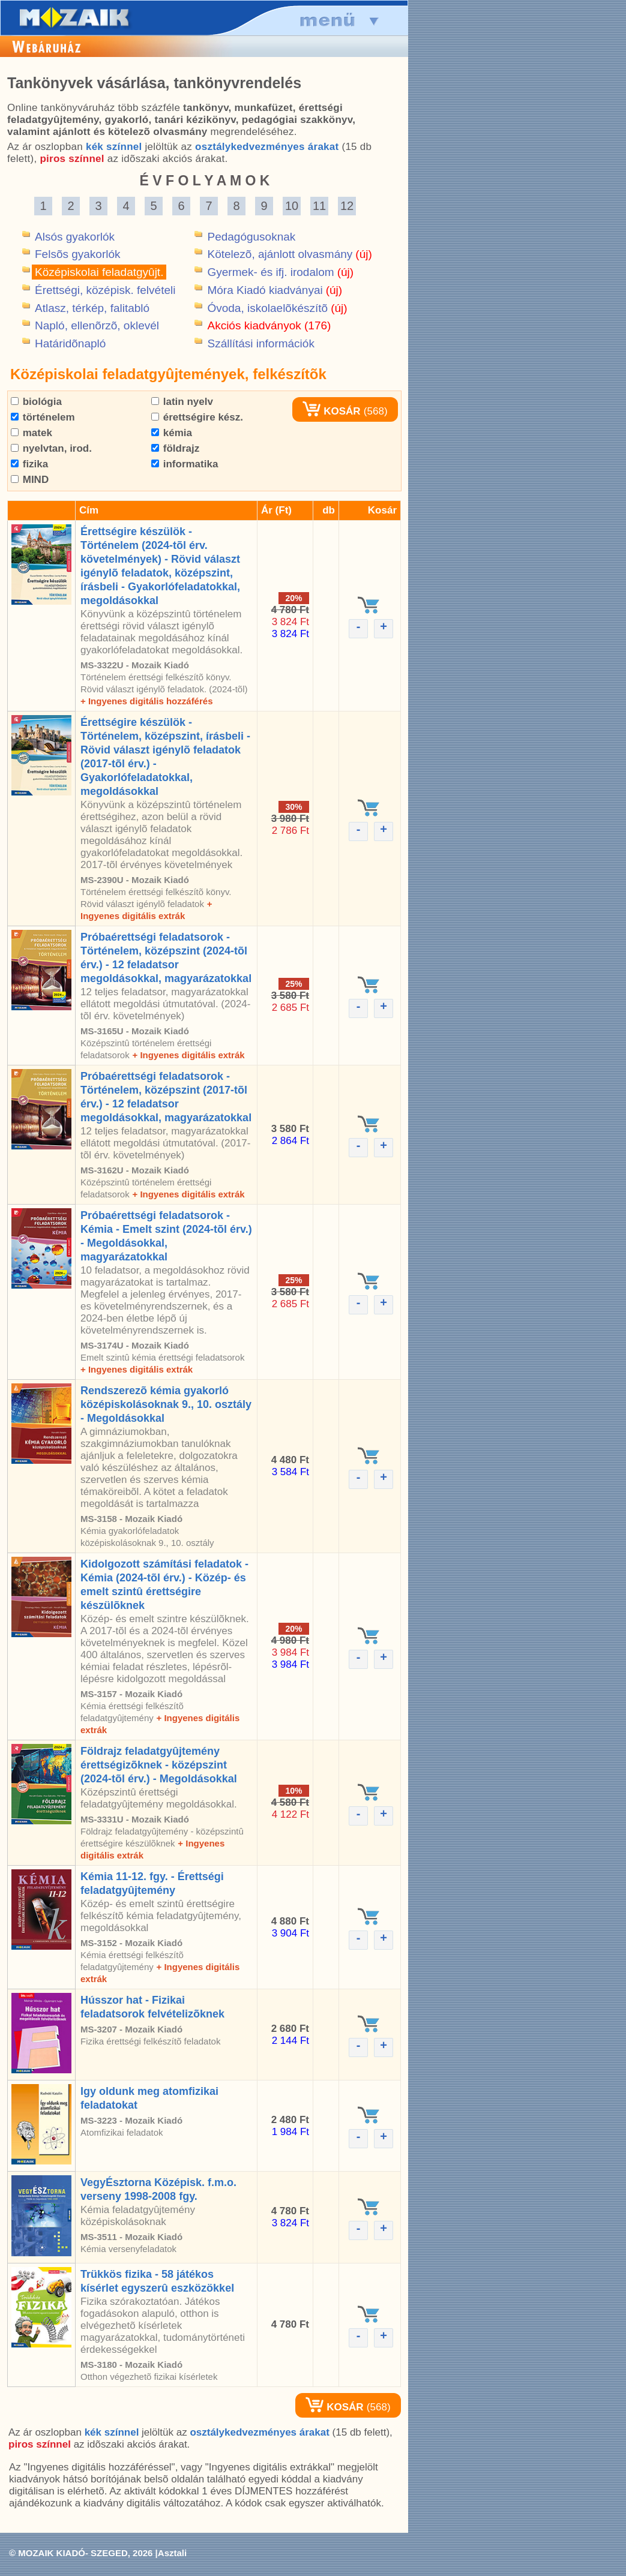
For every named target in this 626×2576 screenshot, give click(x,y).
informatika (184, 464)
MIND (30, 479)
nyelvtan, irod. (51, 448)
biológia (36, 401)
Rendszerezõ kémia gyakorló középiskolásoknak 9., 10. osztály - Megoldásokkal (165, 1404)
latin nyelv (182, 401)
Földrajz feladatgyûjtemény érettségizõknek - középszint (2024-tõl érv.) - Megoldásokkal (158, 1765)
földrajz (175, 448)
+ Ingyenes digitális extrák (188, 1055)
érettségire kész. (197, 417)
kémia (171, 433)
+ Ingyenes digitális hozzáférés (146, 701)
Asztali (172, 2553)
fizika (29, 464)
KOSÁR (331, 411)
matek (31, 433)
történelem (43, 417)
